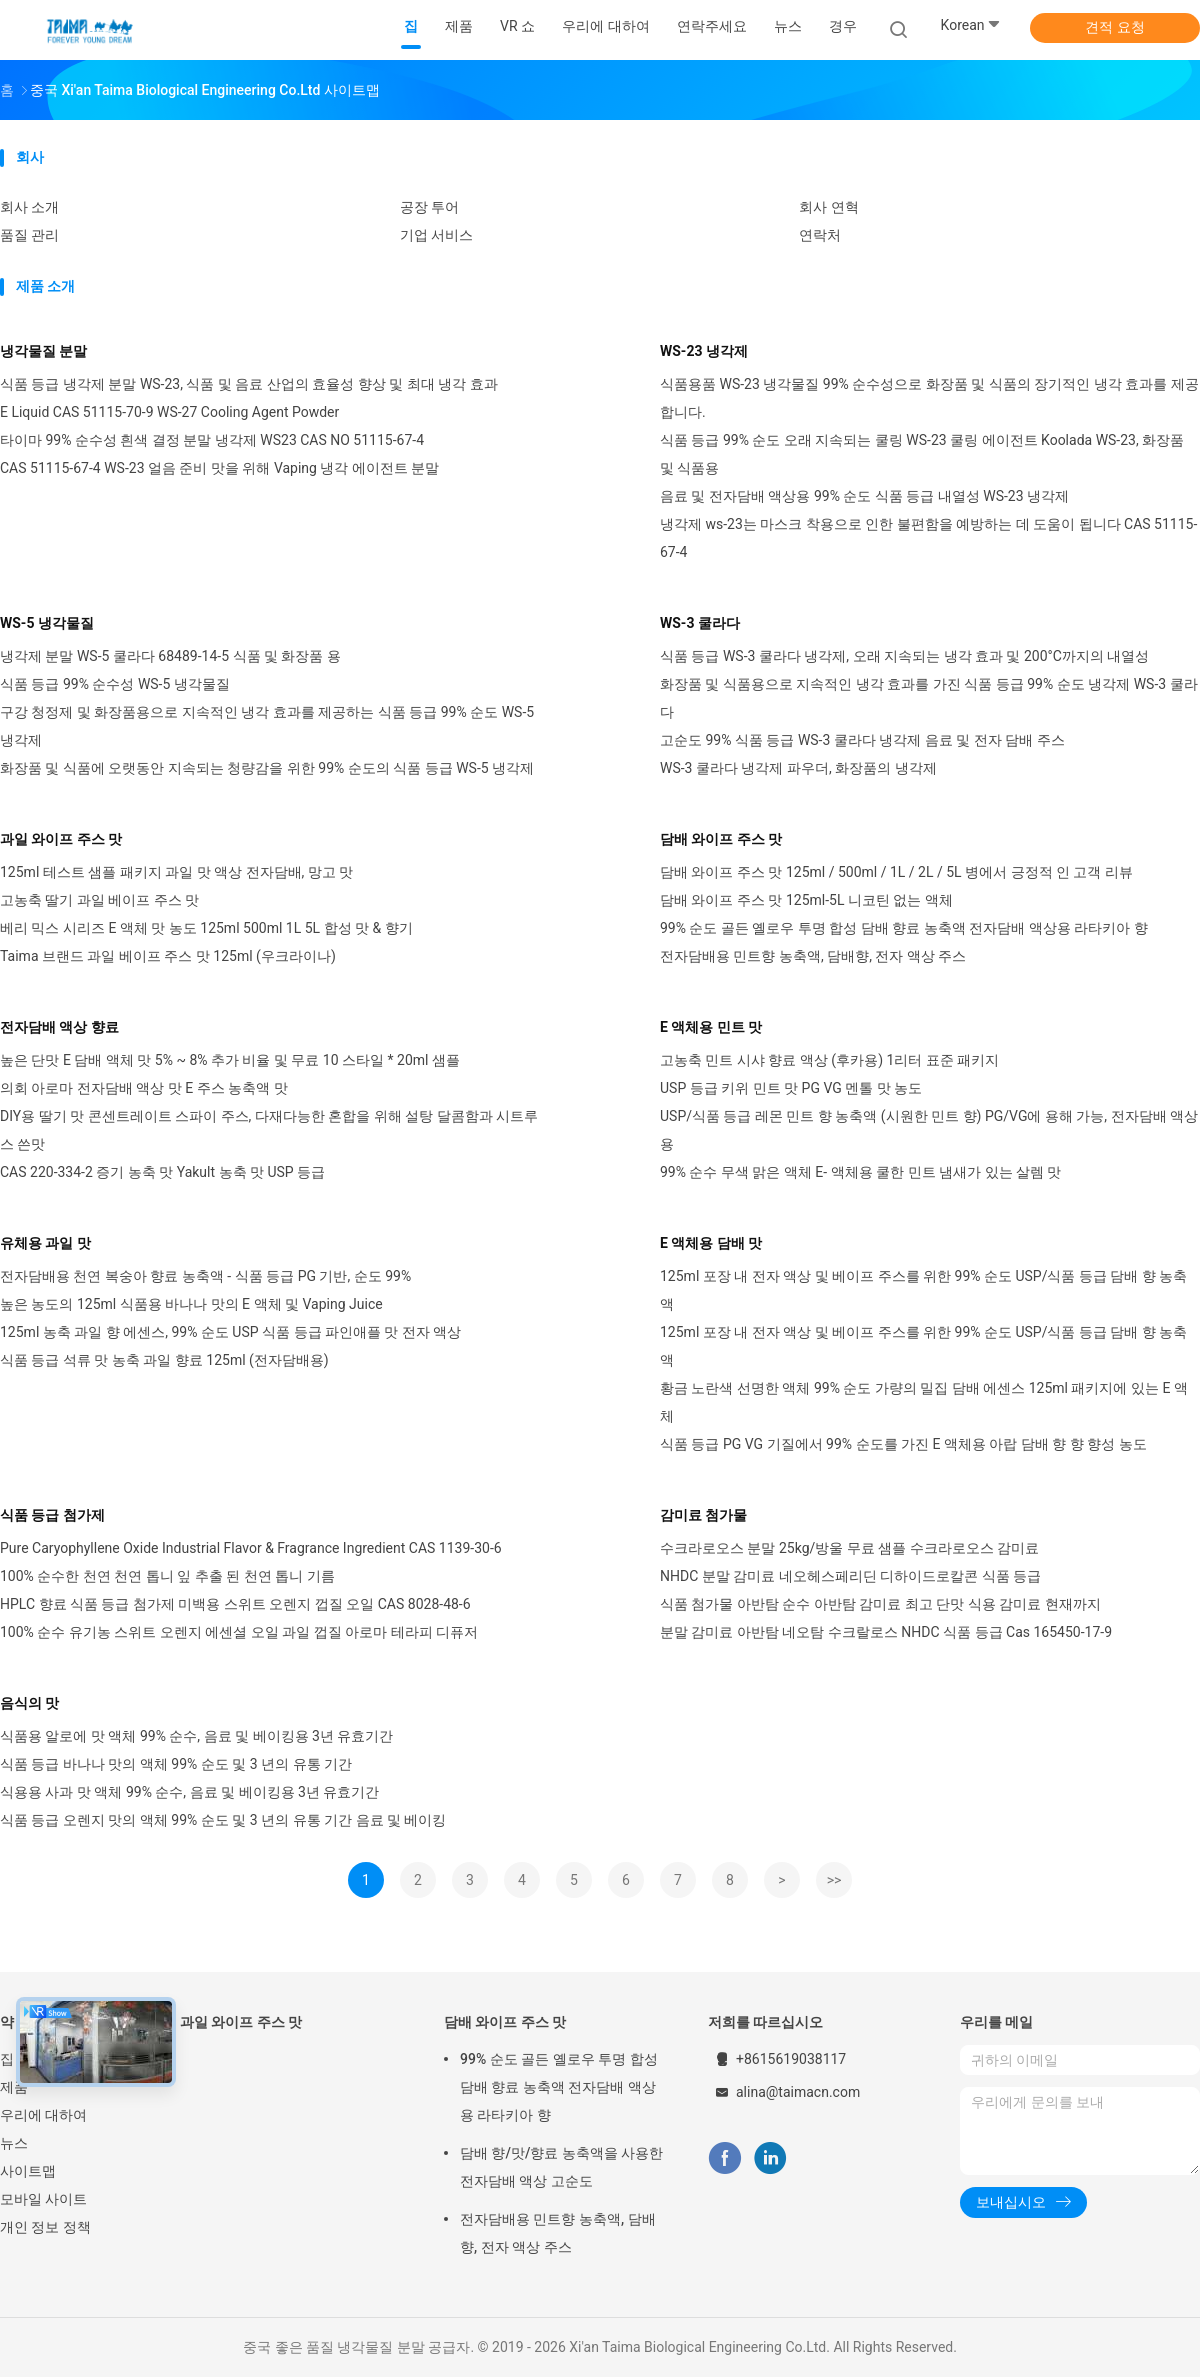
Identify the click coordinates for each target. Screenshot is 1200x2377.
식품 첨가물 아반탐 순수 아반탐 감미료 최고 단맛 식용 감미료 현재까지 (880, 1604)
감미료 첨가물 (703, 1515)
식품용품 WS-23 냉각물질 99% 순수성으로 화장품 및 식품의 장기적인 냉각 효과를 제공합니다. (929, 398)
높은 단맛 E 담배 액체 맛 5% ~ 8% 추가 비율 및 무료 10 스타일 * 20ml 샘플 (230, 1060)
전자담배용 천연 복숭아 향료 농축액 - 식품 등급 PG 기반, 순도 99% (205, 1276)
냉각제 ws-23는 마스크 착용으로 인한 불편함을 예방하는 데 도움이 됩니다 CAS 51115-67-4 (928, 538)
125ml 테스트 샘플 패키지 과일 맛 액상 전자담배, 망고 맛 (176, 872)
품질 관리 (29, 235)
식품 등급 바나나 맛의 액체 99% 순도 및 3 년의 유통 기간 (176, 1764)
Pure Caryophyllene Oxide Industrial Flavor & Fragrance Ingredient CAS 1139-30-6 (251, 1548)
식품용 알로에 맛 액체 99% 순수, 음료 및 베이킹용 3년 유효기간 (196, 1736)
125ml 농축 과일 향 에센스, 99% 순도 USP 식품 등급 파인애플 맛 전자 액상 (230, 1332)
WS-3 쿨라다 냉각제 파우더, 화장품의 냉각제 (798, 768)
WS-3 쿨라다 (700, 623)
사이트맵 (28, 2171)
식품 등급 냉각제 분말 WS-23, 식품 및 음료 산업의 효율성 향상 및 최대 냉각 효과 (249, 384)
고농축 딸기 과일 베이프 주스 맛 (99, 900)
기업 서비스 (436, 235)
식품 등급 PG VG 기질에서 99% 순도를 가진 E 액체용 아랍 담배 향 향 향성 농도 (903, 1444)
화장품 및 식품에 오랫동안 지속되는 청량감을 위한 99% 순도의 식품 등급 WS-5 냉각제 (267, 768)
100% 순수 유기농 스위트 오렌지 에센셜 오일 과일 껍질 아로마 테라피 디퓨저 (239, 1632)
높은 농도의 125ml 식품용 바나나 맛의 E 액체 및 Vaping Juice (191, 1304)
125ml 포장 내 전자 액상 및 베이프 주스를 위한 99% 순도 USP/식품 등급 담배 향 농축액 (923, 1290)
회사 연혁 (828, 207)
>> (834, 1880)
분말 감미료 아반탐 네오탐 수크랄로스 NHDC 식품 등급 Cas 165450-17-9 (886, 1632)
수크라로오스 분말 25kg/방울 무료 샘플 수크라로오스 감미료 (849, 1548)
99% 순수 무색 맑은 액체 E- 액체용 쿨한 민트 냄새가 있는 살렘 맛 (861, 1172)
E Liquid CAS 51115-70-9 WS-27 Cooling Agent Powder (169, 412)
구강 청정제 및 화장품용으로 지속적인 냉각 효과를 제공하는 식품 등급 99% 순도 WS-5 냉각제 (267, 726)
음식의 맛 (29, 1703)
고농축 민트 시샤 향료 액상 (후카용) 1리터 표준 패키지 (829, 1060)
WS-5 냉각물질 (47, 623)
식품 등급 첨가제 (52, 1515)
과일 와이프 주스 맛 (61, 839)
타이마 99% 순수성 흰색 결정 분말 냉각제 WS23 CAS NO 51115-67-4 (212, 440)
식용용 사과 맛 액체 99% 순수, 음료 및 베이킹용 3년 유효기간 (189, 1792)
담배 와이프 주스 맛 (721, 839)
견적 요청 (1114, 27)
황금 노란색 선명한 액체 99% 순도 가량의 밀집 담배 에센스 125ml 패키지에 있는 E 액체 (924, 1402)
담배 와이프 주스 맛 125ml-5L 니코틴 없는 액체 (806, 900)
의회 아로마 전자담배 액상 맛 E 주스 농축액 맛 (144, 1088)
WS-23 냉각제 (704, 351)
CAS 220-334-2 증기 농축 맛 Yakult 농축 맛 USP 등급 (162, 1172)
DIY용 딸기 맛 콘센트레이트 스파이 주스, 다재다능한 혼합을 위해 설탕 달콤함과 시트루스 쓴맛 (269, 1130)
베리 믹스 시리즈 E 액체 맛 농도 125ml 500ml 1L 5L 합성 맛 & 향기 (206, 928)
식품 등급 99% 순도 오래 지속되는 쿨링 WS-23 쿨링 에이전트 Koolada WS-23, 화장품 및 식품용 (922, 454)
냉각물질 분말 (43, 351)
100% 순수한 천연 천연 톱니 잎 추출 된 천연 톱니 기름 (167, 1576)
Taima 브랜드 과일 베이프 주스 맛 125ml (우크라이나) (168, 956)
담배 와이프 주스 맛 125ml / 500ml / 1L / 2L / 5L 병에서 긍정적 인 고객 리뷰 (896, 872)
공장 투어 (429, 207)
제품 (14, 2087)
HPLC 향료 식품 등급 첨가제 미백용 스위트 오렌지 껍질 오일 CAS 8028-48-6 (235, 1604)
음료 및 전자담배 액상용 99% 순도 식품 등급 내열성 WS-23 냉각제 (864, 496)
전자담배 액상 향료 (59, 1027)
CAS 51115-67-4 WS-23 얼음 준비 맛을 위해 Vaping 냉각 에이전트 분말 (219, 468)
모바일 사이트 (43, 2199)
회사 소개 (29, 207)
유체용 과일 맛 (45, 1243)
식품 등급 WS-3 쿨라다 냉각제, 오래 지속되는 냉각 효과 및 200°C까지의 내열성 (904, 656)
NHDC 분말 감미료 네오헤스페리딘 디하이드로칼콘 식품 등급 (850, 1576)
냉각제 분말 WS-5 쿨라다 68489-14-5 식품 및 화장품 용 (170, 656)
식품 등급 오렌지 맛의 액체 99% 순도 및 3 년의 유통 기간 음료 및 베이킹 (223, 1820)
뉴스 (14, 2143)
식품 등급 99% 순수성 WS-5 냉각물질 (115, 684)
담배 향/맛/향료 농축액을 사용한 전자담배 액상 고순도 (561, 2167)
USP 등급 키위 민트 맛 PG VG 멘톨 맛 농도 (791, 1088)
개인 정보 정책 (45, 2227)
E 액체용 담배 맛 (711, 1243)
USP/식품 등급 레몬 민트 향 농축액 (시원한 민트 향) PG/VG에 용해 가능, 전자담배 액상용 (929, 1130)
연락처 (820, 235)
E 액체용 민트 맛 (711, 1027)
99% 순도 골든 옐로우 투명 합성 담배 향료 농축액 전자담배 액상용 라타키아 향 (904, 928)
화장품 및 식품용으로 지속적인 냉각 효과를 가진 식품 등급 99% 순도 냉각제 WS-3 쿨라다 (929, 698)
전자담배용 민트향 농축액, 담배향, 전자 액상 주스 (813, 956)
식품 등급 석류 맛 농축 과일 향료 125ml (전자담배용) (164, 1360)
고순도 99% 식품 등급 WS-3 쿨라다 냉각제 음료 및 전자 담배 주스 (862, 740)
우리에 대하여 (43, 2115)
